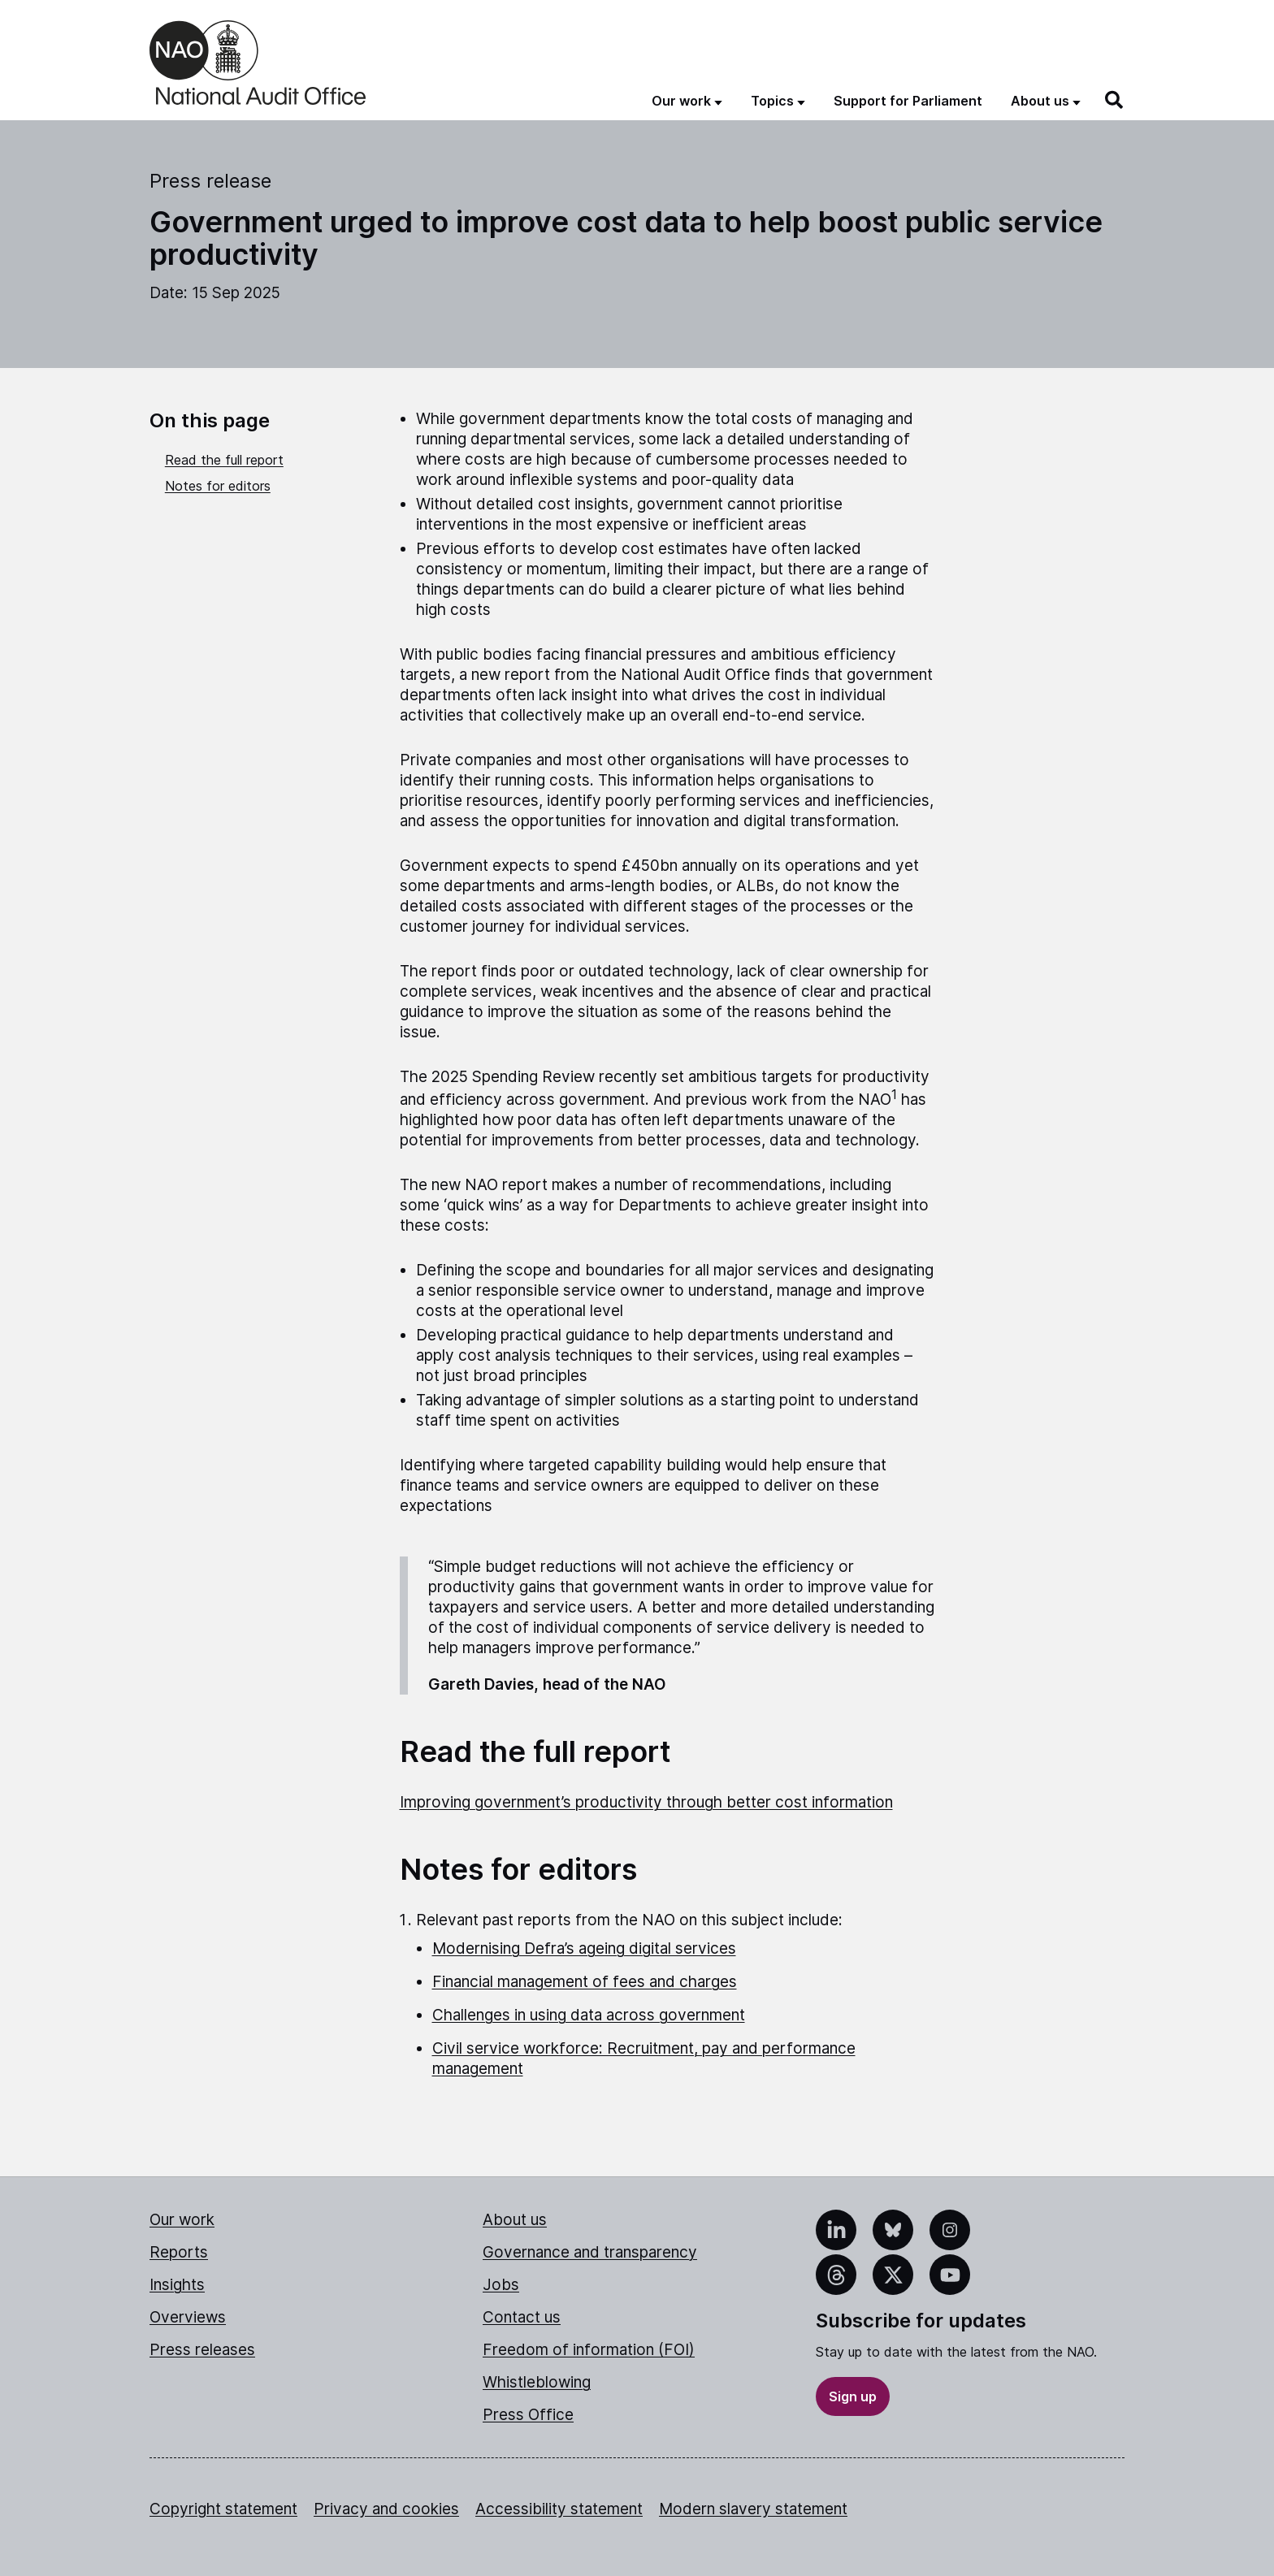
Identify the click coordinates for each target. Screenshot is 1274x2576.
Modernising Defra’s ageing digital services (584, 1948)
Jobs (501, 2284)
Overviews (188, 2317)
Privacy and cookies (386, 2509)
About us (515, 2219)
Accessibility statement (559, 2509)
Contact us (522, 2317)
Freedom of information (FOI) (589, 2349)
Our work (182, 2219)
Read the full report (224, 460)
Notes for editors (218, 486)
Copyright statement (223, 2509)
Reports (179, 2252)
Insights (177, 2284)
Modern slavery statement (753, 2509)
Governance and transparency (590, 2252)
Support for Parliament (908, 101)
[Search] (1114, 100)
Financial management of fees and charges (584, 1981)
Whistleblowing (537, 2382)
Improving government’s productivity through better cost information (646, 1802)
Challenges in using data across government (588, 2015)
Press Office (528, 2414)
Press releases (202, 2349)
